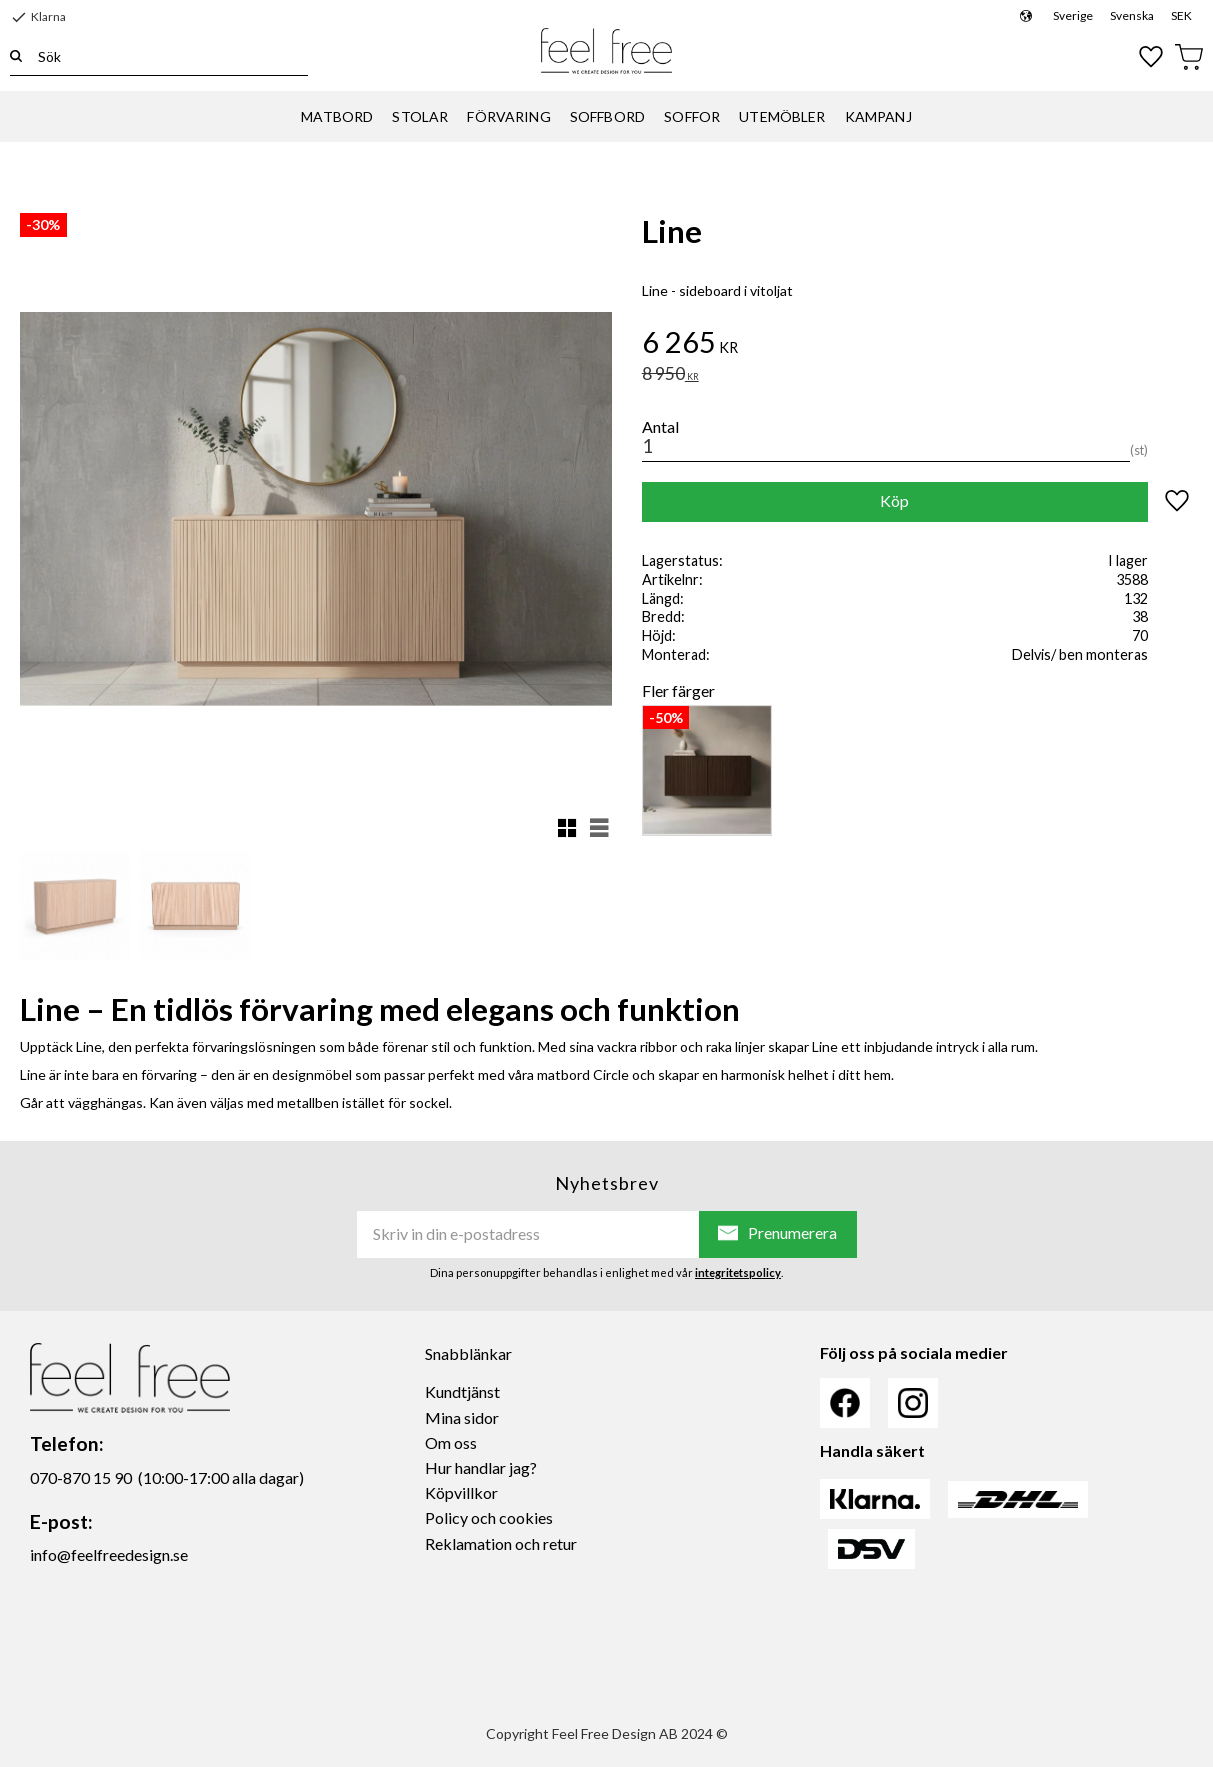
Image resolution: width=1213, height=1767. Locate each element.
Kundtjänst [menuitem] (462, 1391)
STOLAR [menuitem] (420, 117)
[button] (1151, 57)
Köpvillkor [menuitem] (461, 1492)
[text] (917, 345)
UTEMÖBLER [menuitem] (782, 117)
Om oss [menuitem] (451, 1442)
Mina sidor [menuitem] (462, 1417)
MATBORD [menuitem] (337, 117)
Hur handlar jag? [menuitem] (481, 1467)
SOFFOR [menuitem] (692, 117)
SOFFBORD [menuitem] (607, 117)
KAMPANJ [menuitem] (878, 117)
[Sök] (16, 56)
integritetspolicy (738, 1272)
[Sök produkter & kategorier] (165, 56)
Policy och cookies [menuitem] (489, 1517)
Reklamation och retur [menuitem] (501, 1543)
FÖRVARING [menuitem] (508, 117)
